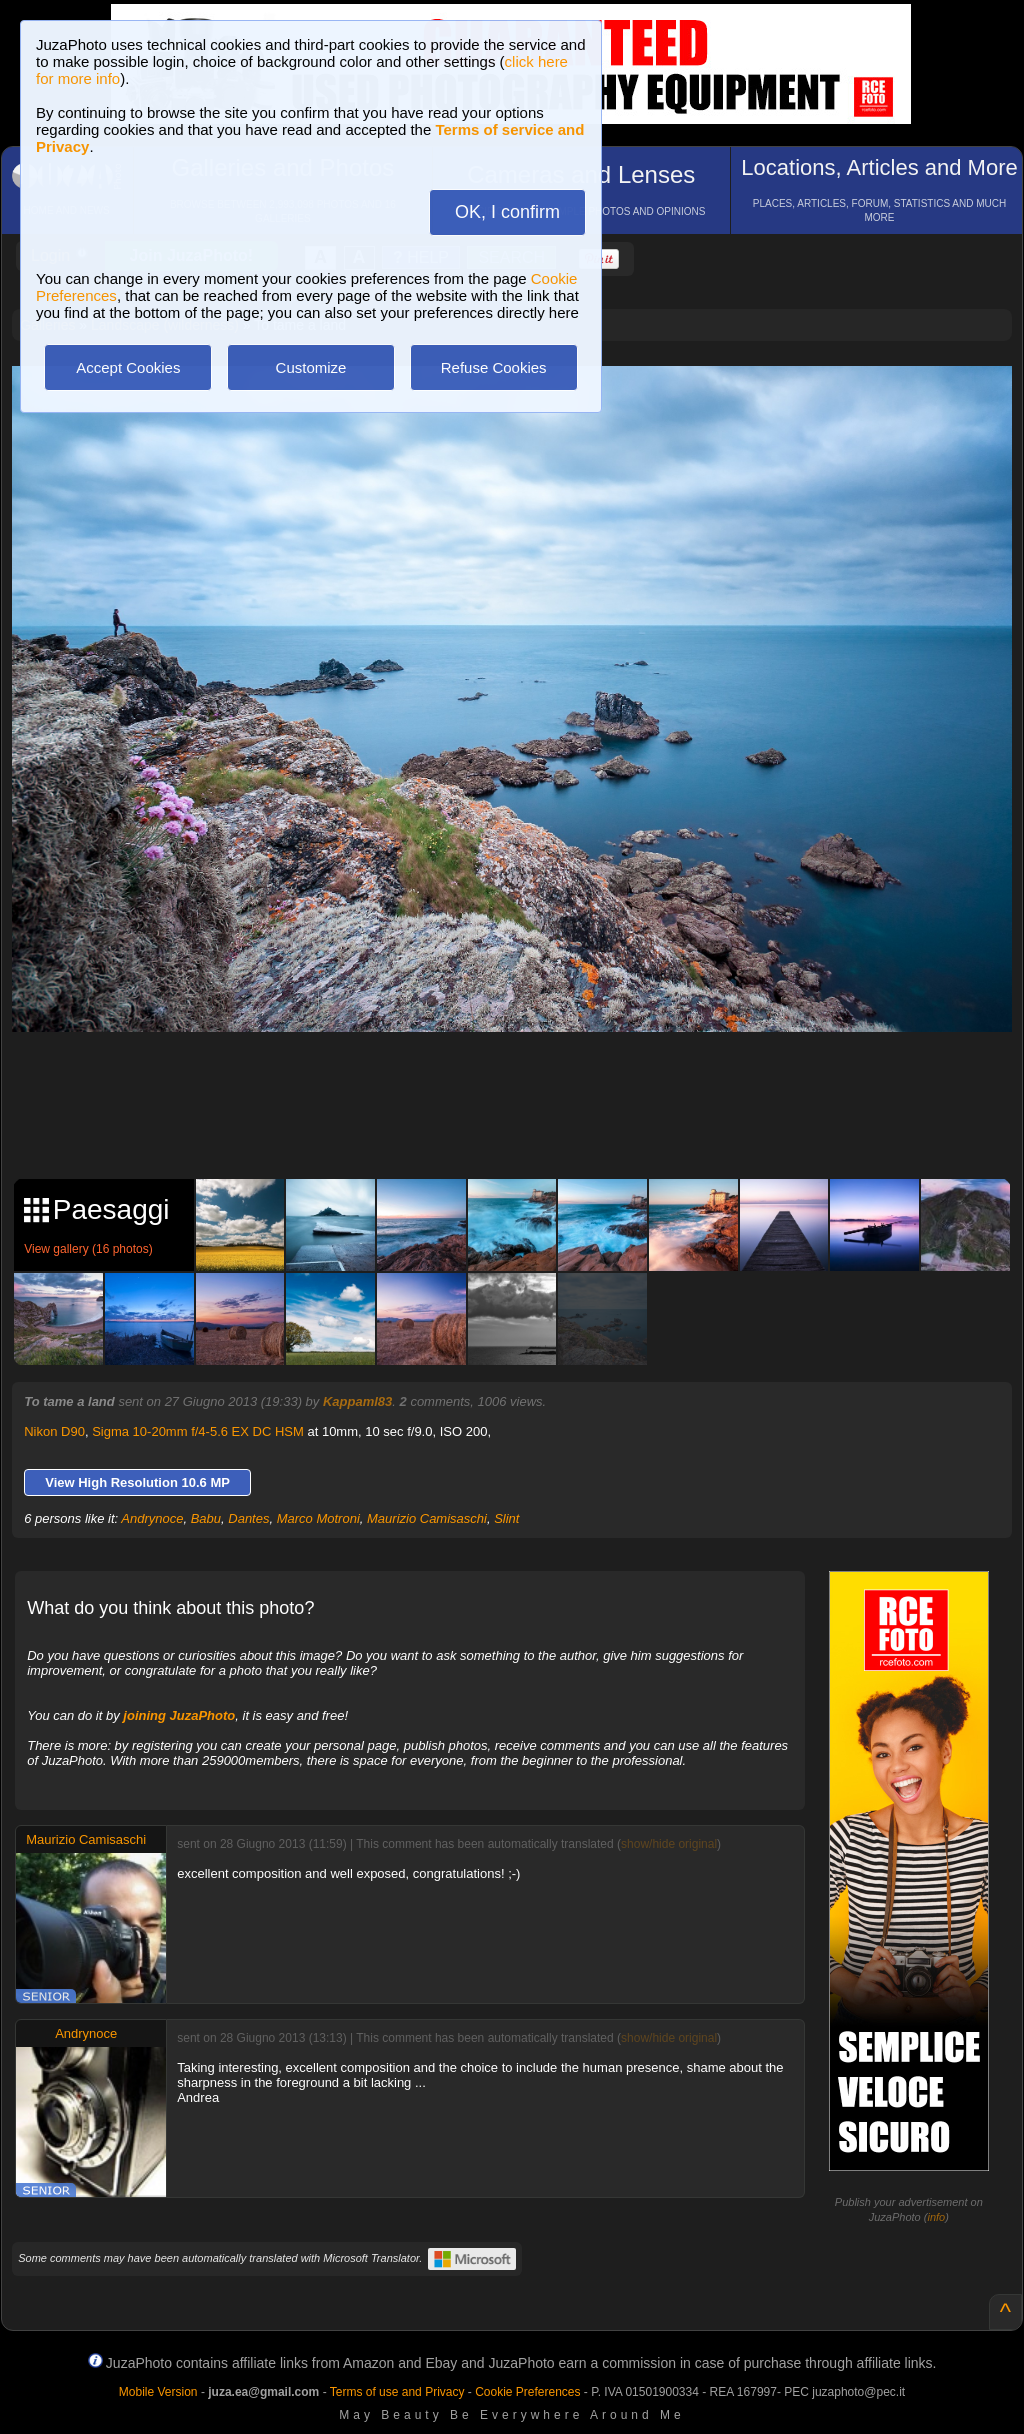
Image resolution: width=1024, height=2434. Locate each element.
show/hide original (669, 1844)
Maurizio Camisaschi (427, 1518)
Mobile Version (158, 2392)
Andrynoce (152, 1518)
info (936, 2217)
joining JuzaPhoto (179, 1715)
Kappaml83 (357, 1401)
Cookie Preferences (527, 2392)
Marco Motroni (318, 1518)
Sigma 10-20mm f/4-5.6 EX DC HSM (198, 1431)
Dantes (248, 1518)
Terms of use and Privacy (397, 2392)
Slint (506, 1518)
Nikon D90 (54, 1431)
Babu (206, 1518)
